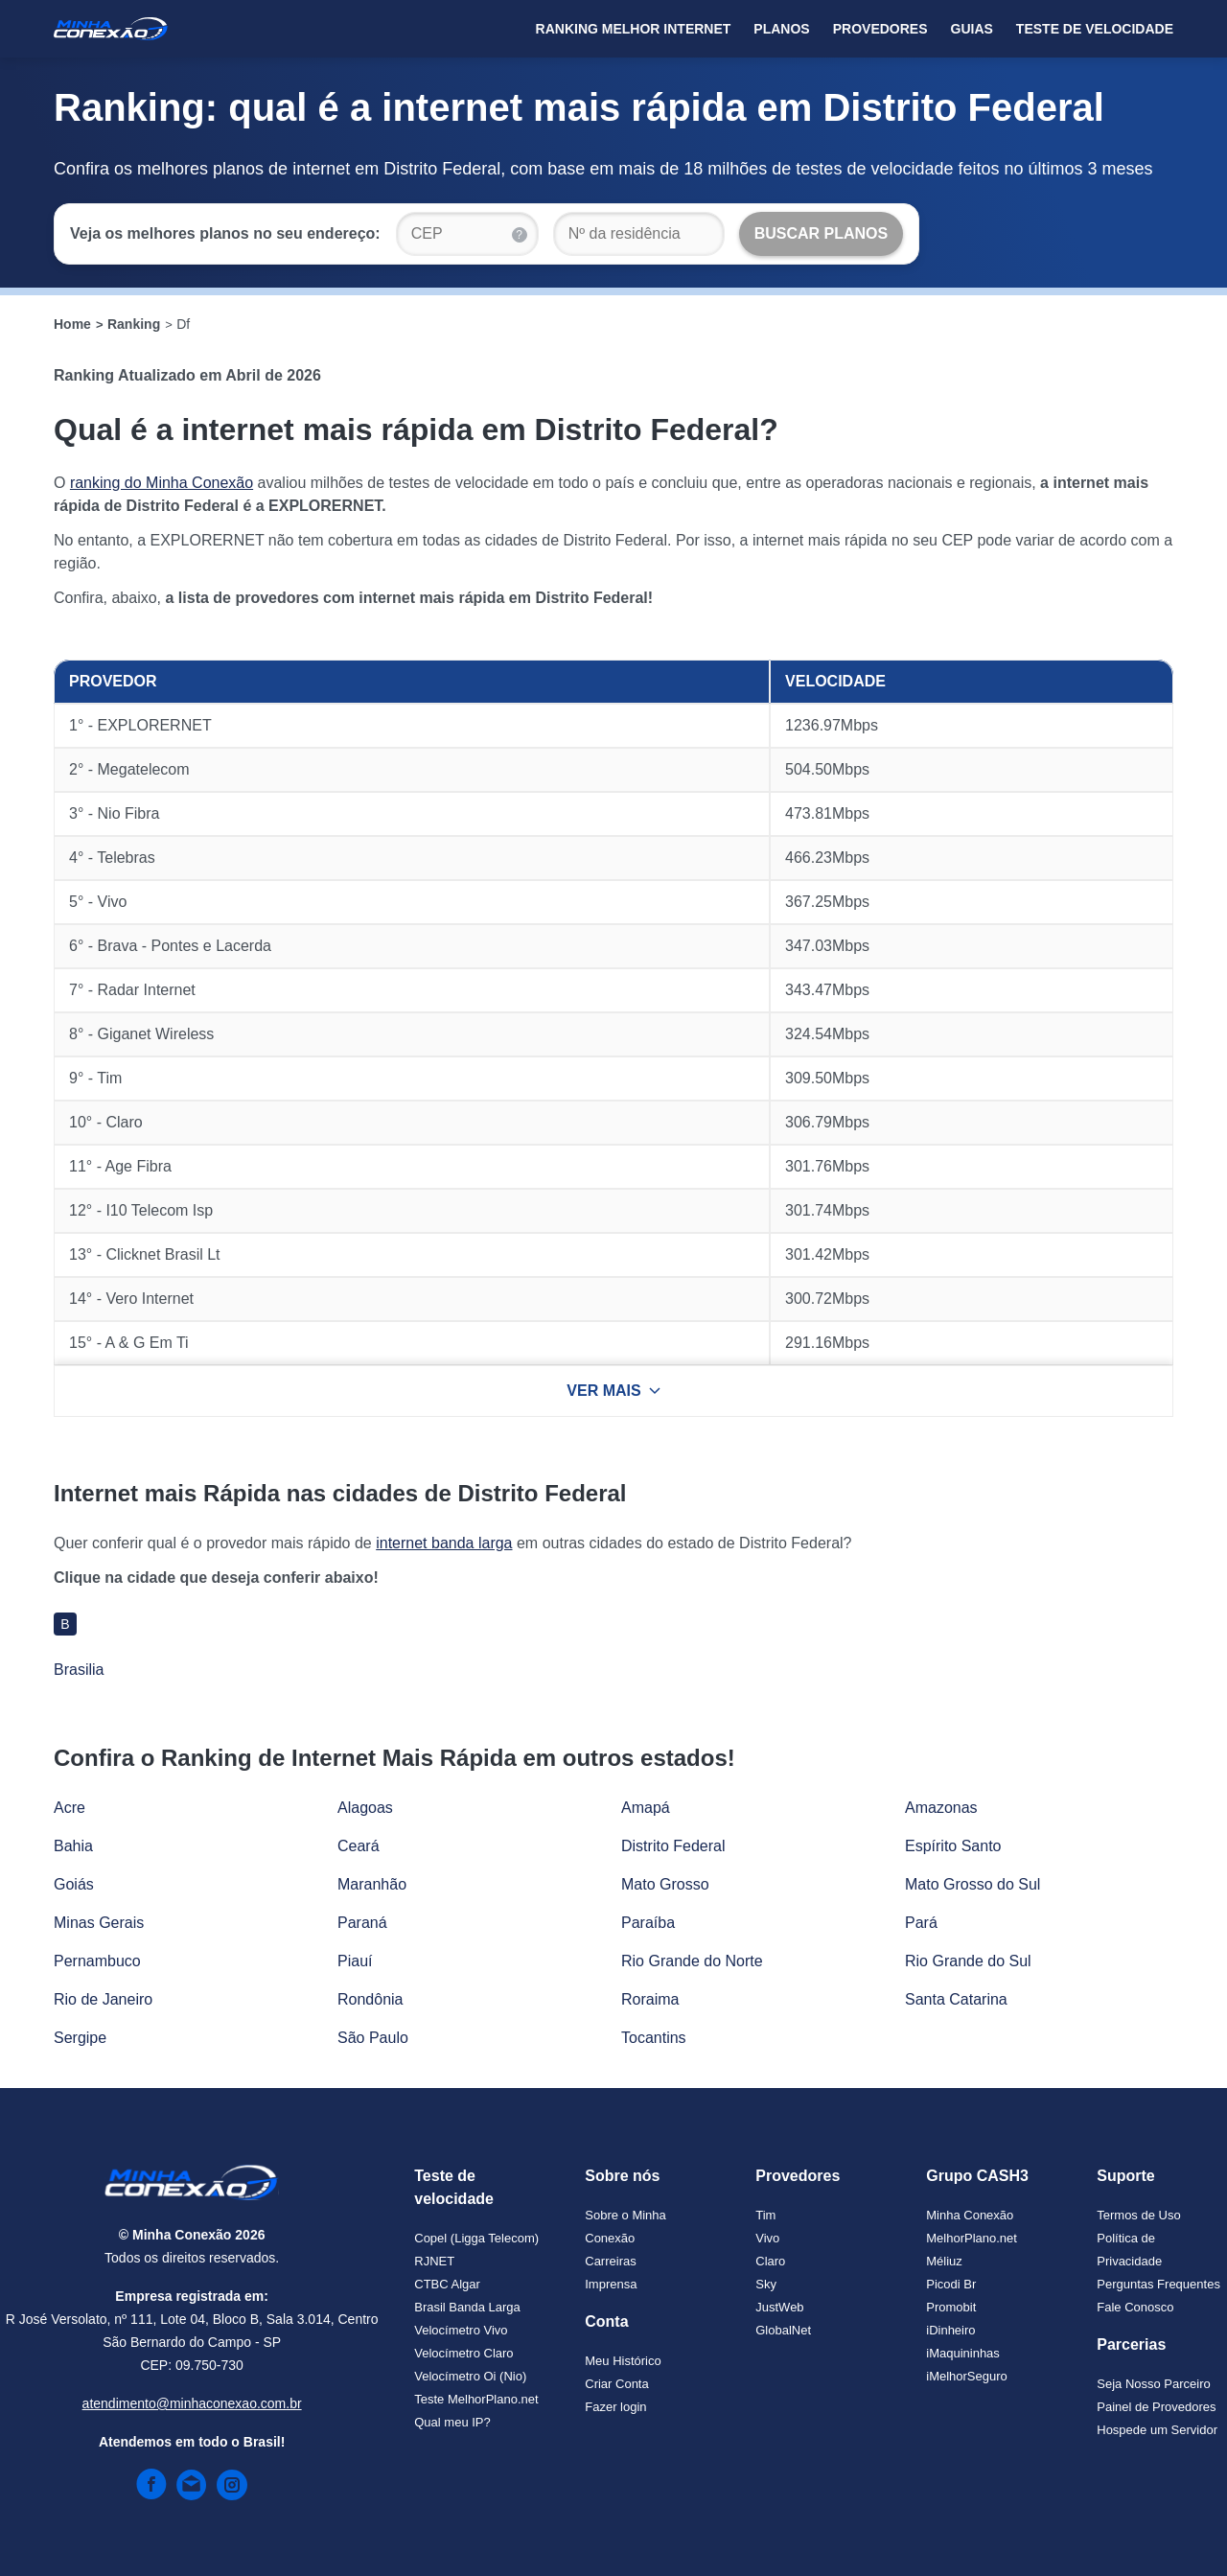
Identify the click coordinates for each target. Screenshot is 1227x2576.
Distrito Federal (673, 1846)
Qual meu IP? (452, 2422)
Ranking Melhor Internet (633, 28)
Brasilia (79, 1669)
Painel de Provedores (1156, 2407)
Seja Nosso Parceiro (1154, 2384)
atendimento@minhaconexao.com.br (192, 2403)
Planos (781, 28)
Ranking (133, 324)
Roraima (650, 1999)
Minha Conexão (969, 2215)
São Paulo (372, 2038)
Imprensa (611, 2284)
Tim (765, 2215)
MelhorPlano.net (971, 2238)
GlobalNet (783, 2330)
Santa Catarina (956, 1999)
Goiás (74, 1884)
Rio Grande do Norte (692, 1961)
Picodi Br (951, 2284)
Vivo (767, 2238)
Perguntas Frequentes (1158, 2284)
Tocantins (653, 2038)
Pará (921, 1923)
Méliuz (944, 2261)
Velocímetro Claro (463, 2353)
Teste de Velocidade (1094, 28)
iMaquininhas (963, 2353)
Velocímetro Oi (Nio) (470, 2376)
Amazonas (941, 1807)
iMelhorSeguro (966, 2376)
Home (72, 324)
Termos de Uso (1138, 2215)
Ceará (358, 1846)
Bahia (73, 1846)
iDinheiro (950, 2330)
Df (183, 324)
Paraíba (648, 1923)
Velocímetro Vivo (460, 2330)
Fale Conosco (1135, 2307)
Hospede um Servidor (1157, 2430)
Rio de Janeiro (103, 1999)
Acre (69, 1807)
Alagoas (365, 1807)
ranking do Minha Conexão (161, 483)
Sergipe (80, 2038)
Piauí (354, 1961)
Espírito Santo (953, 1846)
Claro (770, 2261)
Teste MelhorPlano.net (476, 2399)
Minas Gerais (99, 1923)
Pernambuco (97, 1961)
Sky (765, 2284)
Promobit (951, 2307)
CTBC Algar (447, 2284)
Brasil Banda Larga (467, 2307)
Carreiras (610, 2261)
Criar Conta (616, 2384)
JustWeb (779, 2307)
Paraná (362, 1923)
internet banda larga (444, 1543)
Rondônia (370, 1999)
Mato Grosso (665, 1884)
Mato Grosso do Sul (972, 1884)
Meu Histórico (622, 2361)
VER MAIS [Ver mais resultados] (613, 1390)
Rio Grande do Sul (968, 1961)
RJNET (434, 2261)
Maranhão (371, 1884)
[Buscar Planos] (821, 234)
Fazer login (615, 2407)
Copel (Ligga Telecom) (476, 2238)
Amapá (645, 1807)
